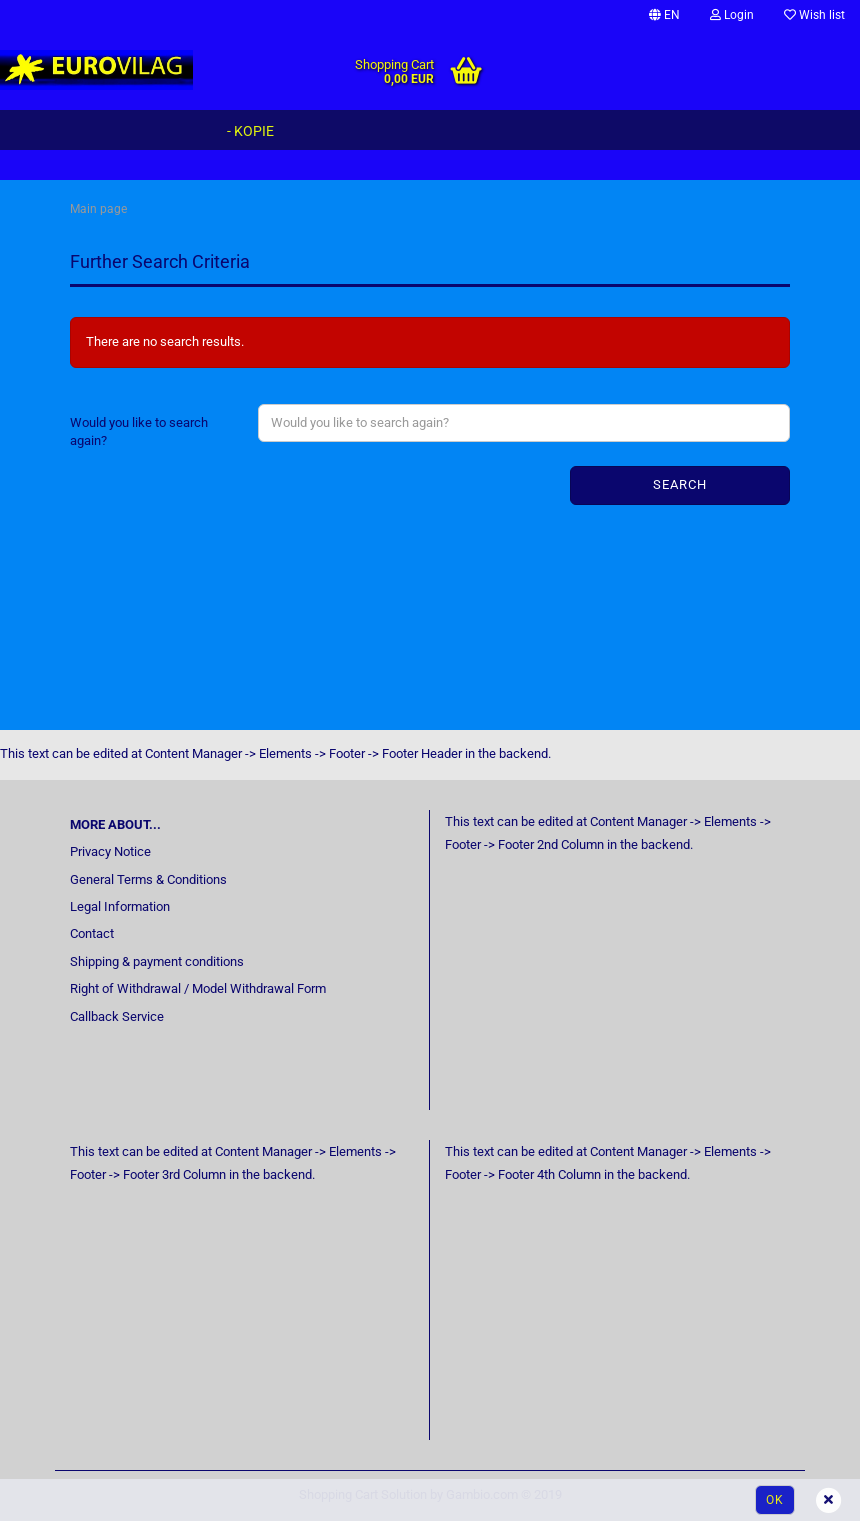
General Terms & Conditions (148, 879)
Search (680, 484)
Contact (92, 933)
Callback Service (117, 1016)
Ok (775, 1500)
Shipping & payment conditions (157, 961)
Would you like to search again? (139, 432)
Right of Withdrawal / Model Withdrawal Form (198, 988)
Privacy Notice (110, 851)
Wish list (814, 15)
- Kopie (250, 131)
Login (732, 15)
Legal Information (120, 906)
